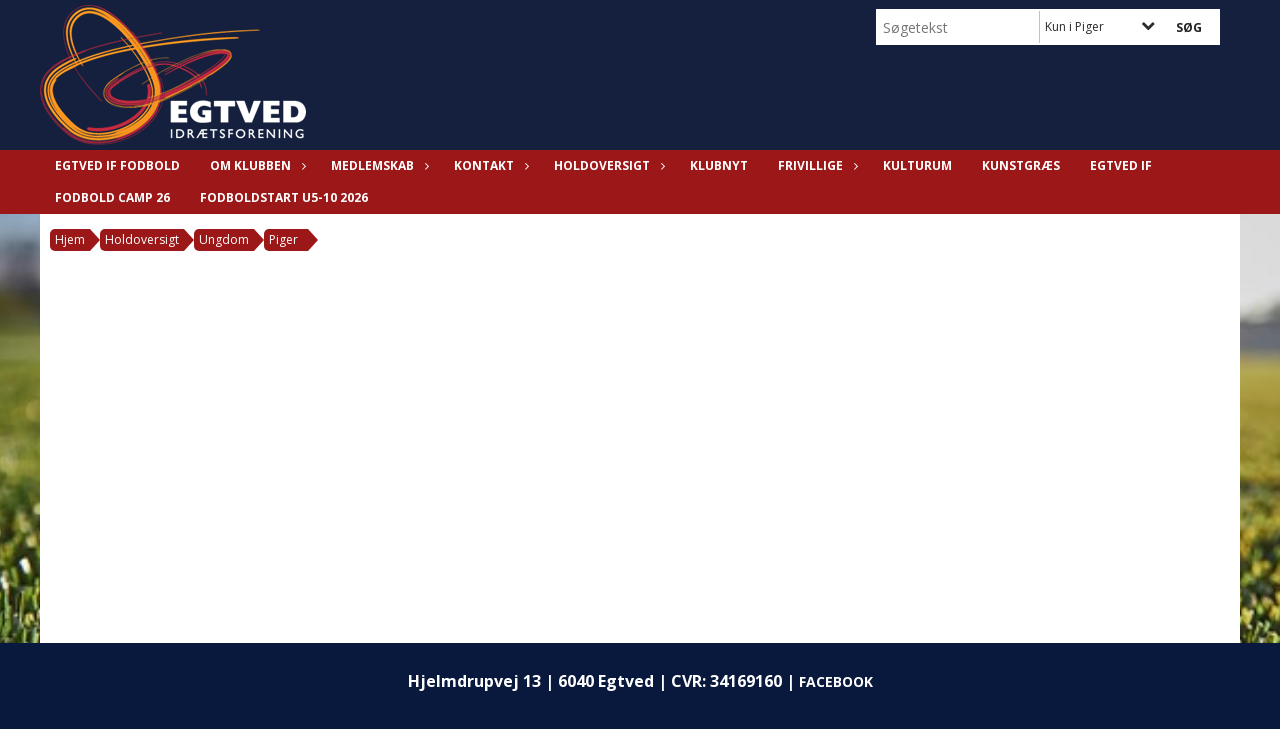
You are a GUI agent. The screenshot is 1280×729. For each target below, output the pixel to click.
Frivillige (815, 165)
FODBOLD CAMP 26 (112, 197)
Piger (283, 239)
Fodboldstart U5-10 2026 (284, 197)
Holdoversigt (607, 165)
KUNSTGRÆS (1021, 165)
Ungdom (224, 239)
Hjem (70, 239)
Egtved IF (1121, 165)
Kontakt (489, 165)
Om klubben (255, 165)
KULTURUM (917, 165)
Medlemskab (377, 165)
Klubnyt (719, 165)
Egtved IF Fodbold (117, 165)
